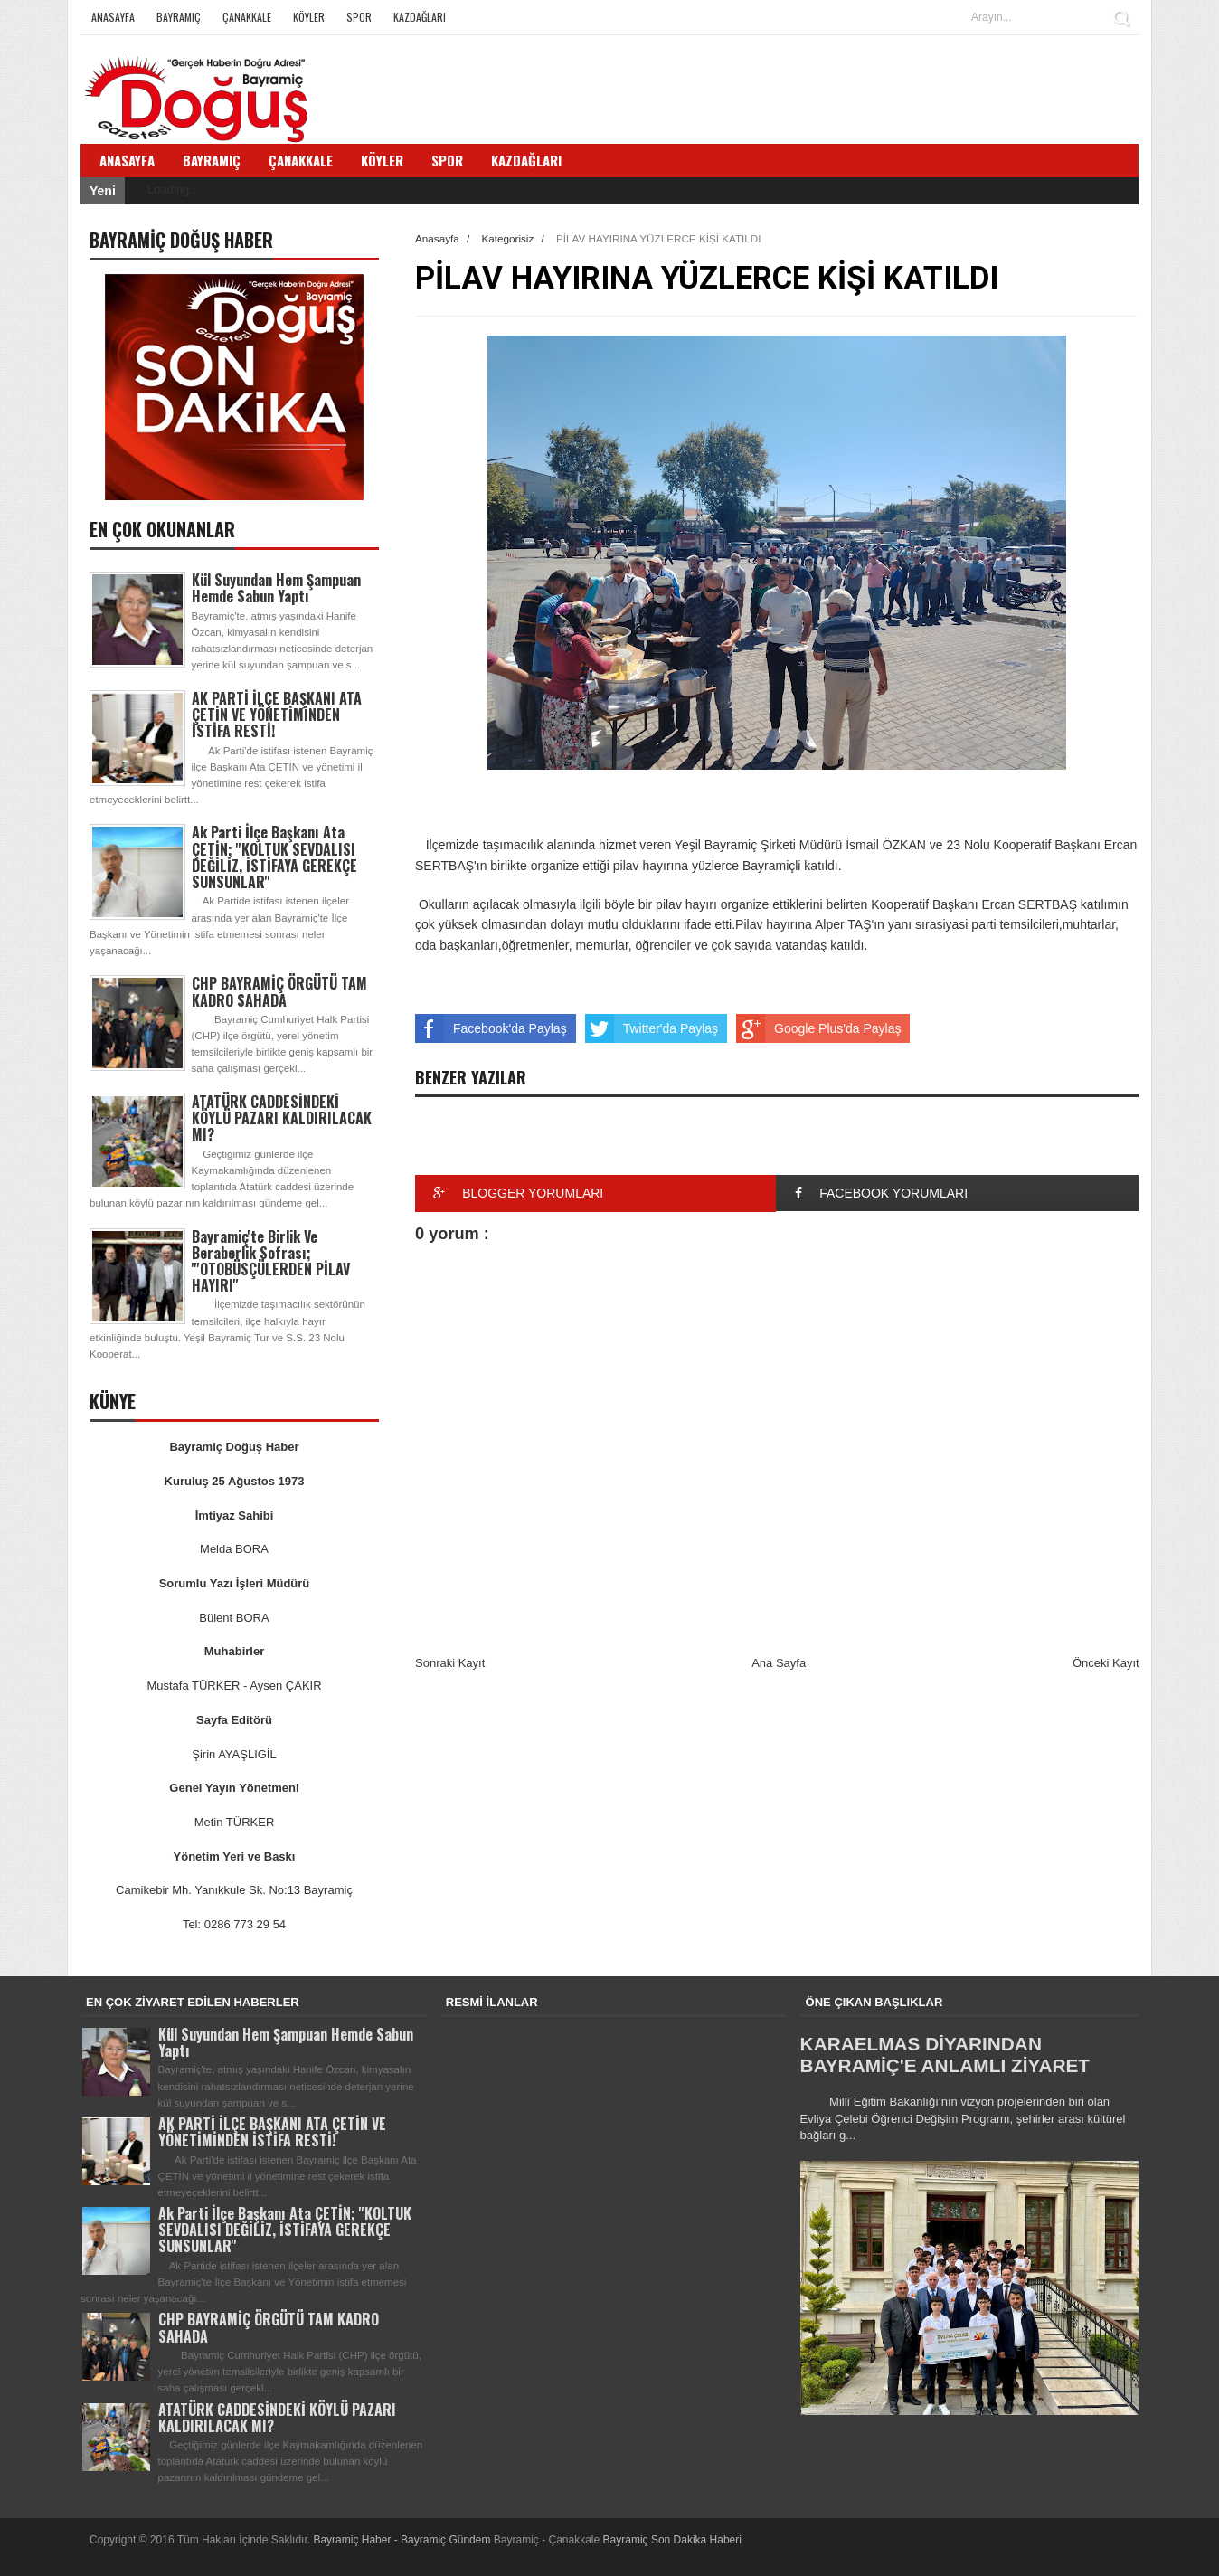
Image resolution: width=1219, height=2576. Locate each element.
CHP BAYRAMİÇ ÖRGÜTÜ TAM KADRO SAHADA (279, 991)
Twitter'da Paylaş (651, 1028)
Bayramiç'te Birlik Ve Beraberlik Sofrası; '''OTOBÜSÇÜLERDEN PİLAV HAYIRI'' (271, 1261)
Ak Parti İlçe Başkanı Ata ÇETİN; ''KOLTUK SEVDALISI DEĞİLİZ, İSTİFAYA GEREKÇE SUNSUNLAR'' (274, 857)
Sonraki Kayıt (450, 1663)
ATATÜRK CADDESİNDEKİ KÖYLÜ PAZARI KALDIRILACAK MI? (282, 1118)
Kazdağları (419, 16)
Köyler (309, 16)
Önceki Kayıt (1106, 1663)
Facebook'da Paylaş (491, 1028)
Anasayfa (113, 16)
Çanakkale (246, 16)
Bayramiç (178, 16)
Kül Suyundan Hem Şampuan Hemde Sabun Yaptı (276, 588)
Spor (359, 16)
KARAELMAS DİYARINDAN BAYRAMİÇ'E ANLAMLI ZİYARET (945, 2054)
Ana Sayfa (778, 1663)
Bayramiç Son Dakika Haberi (672, 2539)
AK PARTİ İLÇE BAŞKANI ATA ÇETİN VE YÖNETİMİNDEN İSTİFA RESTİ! (277, 714)
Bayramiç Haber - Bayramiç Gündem (403, 2539)
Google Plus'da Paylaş (818, 1028)
